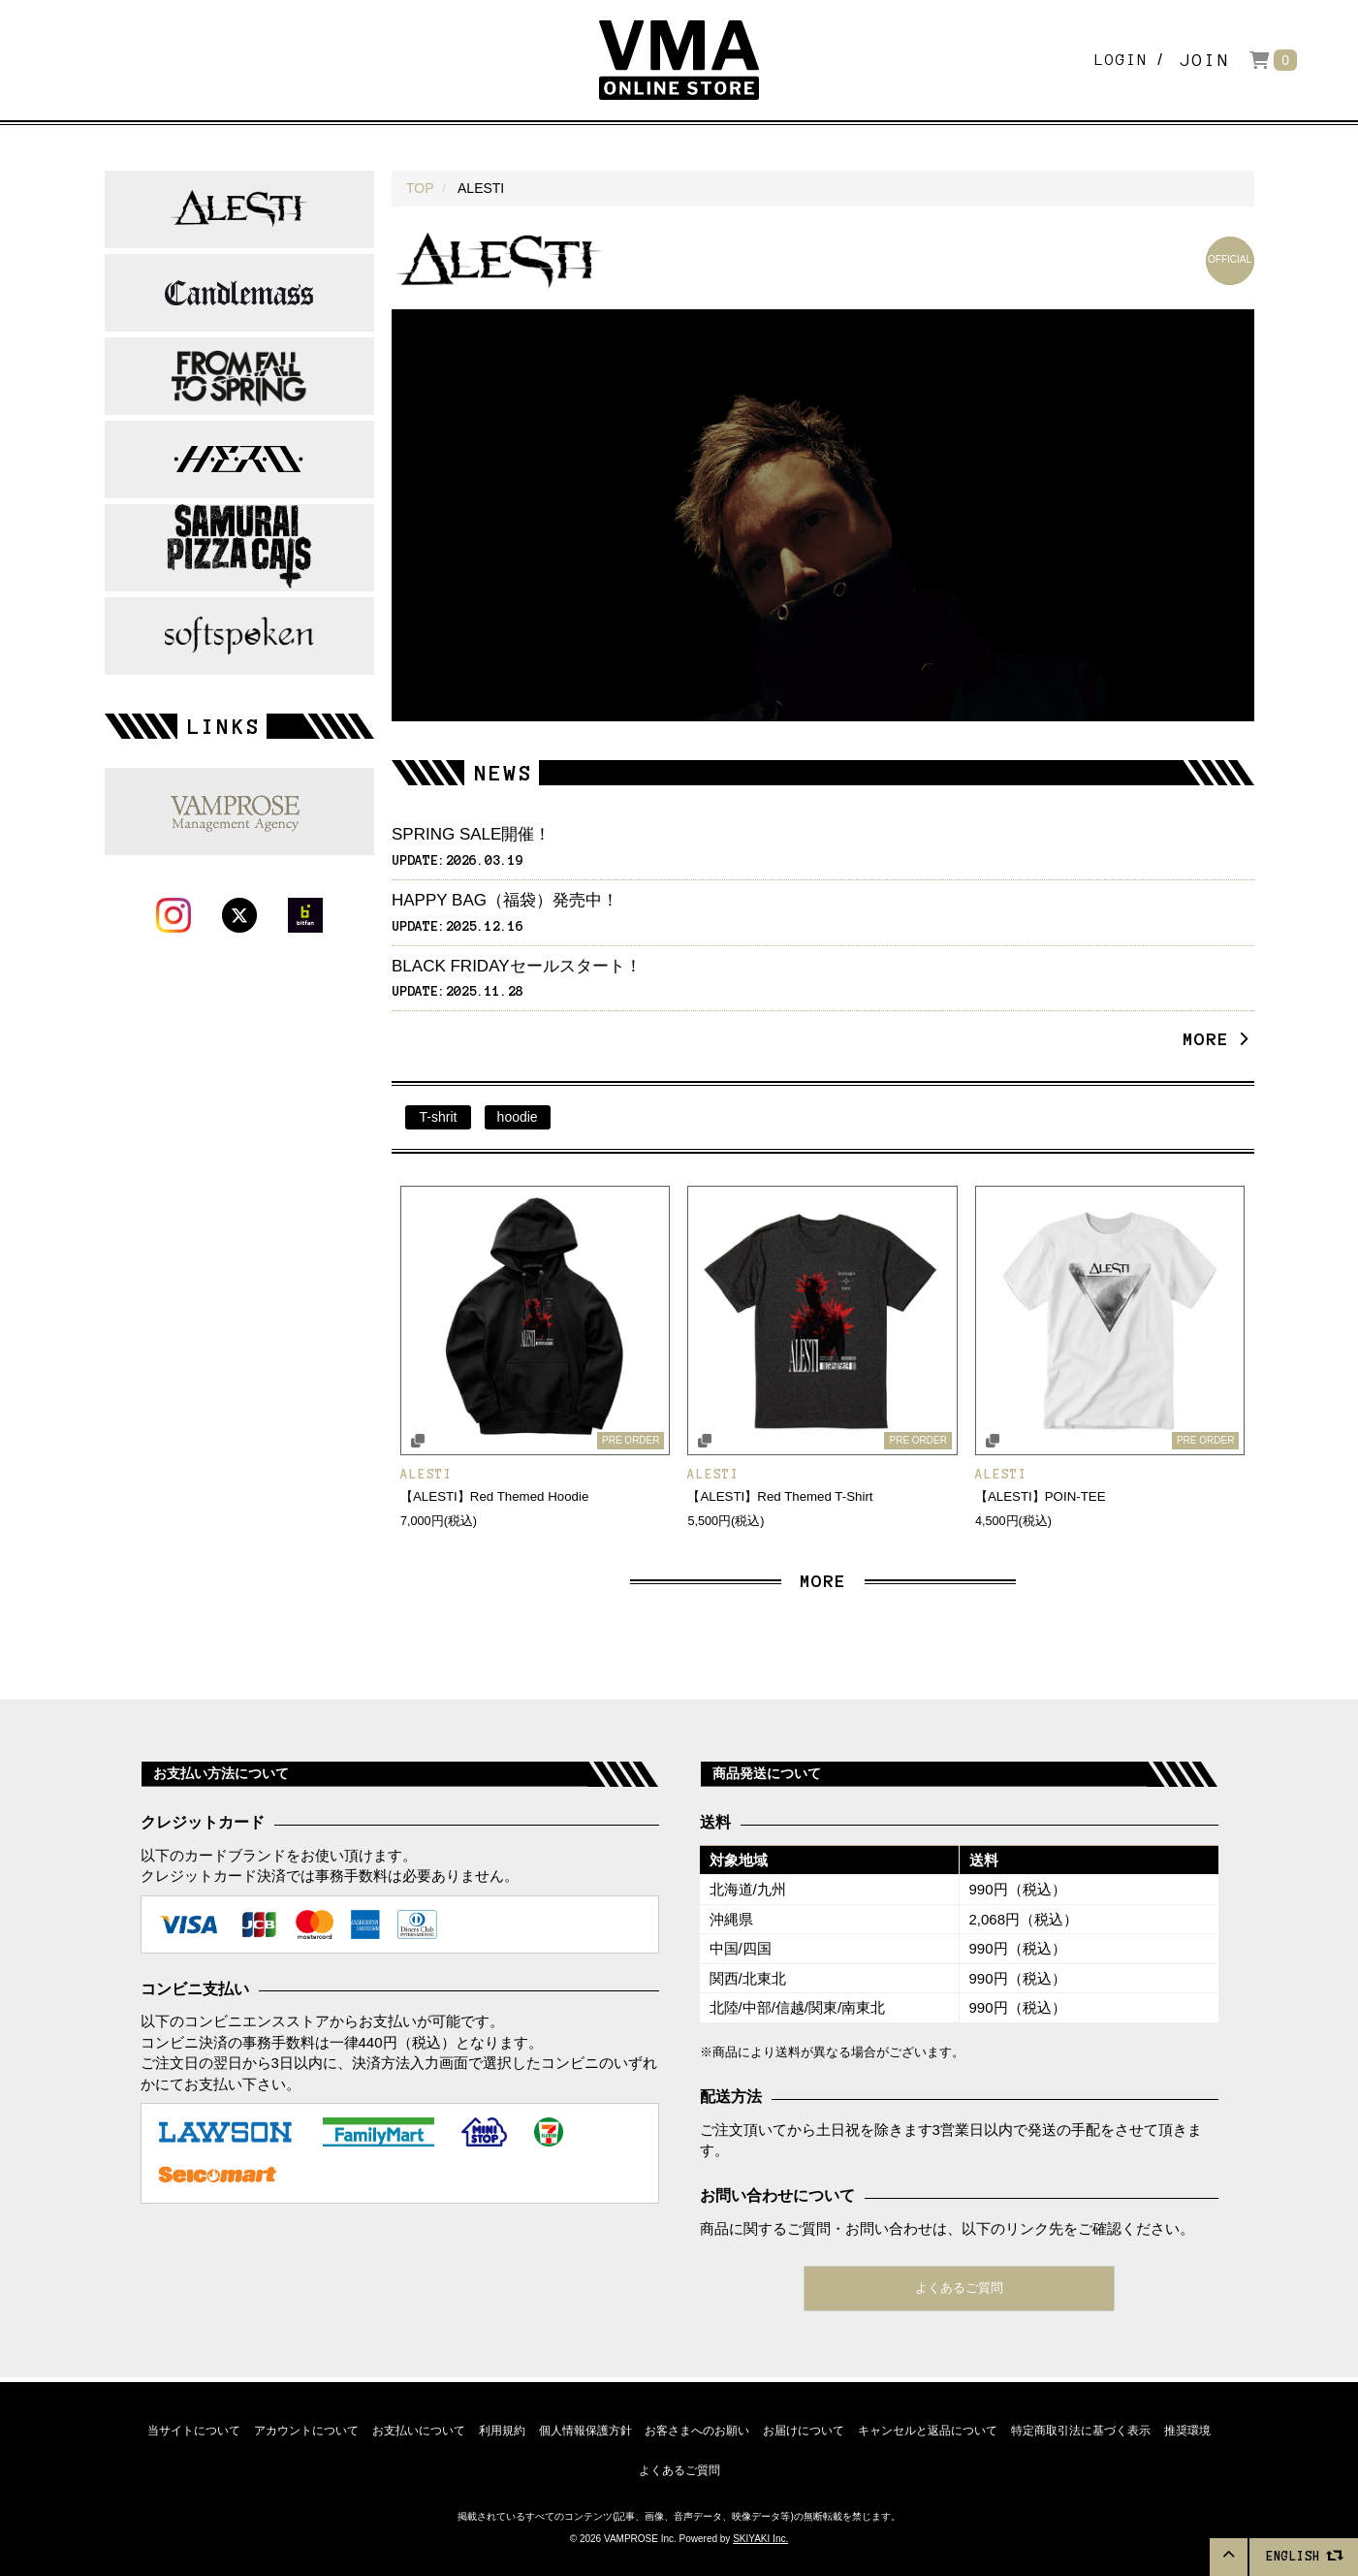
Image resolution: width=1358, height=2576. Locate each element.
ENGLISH (1304, 2555)
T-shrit (439, 1117)
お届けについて (807, 2427)
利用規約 (499, 2427)
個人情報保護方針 (584, 2427)
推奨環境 (1197, 2427)
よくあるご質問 (959, 2289)
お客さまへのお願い (699, 2427)
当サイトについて (185, 2427)
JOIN (1205, 60)
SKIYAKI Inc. (760, 2539)
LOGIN (1109, 60)
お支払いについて (413, 2427)
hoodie (517, 1117)
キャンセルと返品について (933, 2427)
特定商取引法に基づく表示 (1088, 2427)
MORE (1211, 1039)
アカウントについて (299, 2427)
